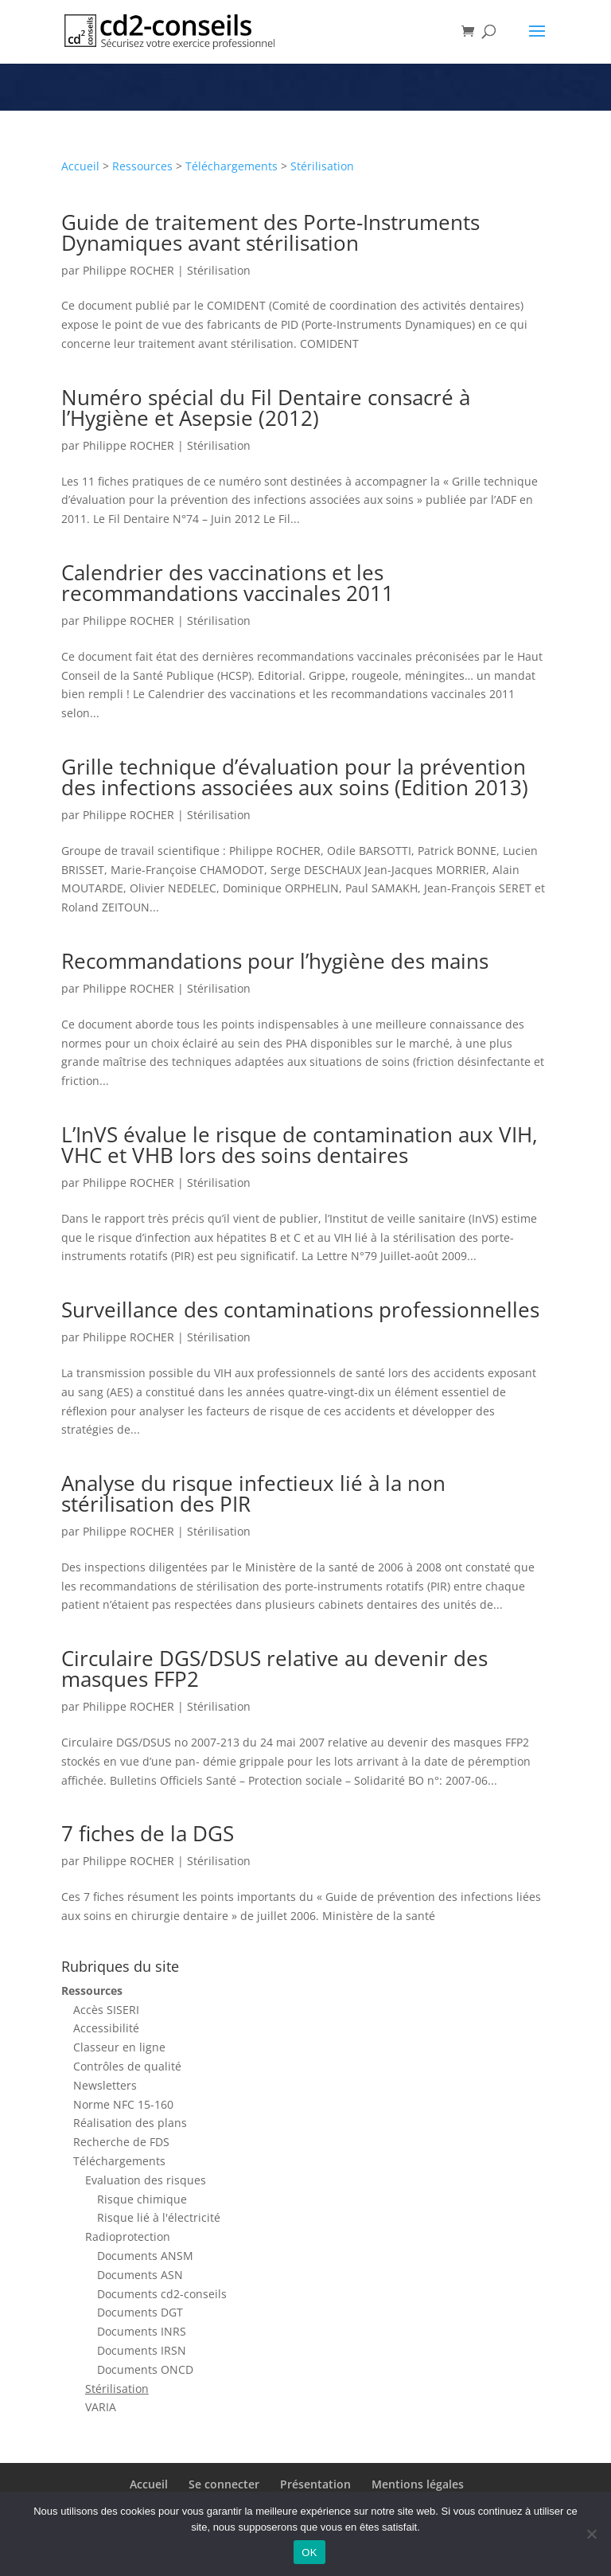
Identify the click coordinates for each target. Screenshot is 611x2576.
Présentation (315, 2484)
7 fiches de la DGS (147, 1833)
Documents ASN (140, 2274)
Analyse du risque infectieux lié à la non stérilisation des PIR (253, 1493)
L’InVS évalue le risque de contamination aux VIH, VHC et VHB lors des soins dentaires (299, 1144)
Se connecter (224, 2484)
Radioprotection (127, 2236)
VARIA (100, 2406)
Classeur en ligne (119, 2047)
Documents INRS (141, 2331)
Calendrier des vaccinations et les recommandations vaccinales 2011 (227, 582)
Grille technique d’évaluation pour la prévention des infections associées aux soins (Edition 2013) (294, 777)
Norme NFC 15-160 (123, 2104)
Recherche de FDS (121, 2141)
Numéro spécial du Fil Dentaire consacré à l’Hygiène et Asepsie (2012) (265, 407)
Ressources (142, 166)
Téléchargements (231, 166)
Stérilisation (322, 166)
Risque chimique (142, 2199)
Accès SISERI (106, 2009)
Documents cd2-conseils (162, 2293)
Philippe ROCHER (128, 270)
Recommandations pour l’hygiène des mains (274, 960)
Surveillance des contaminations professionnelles (300, 1309)
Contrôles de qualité (127, 2066)
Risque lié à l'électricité (158, 2217)
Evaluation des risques (145, 2180)
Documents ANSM (145, 2255)
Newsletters (105, 2085)
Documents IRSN (141, 2350)
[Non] (591, 2534)
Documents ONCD (145, 2369)
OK (309, 2552)
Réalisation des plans (130, 2122)
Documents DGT (140, 2312)
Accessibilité (106, 2027)
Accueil (80, 166)
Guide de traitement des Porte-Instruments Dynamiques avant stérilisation (270, 232)
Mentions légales (418, 2484)
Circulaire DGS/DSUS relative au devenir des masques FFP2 (274, 1668)
